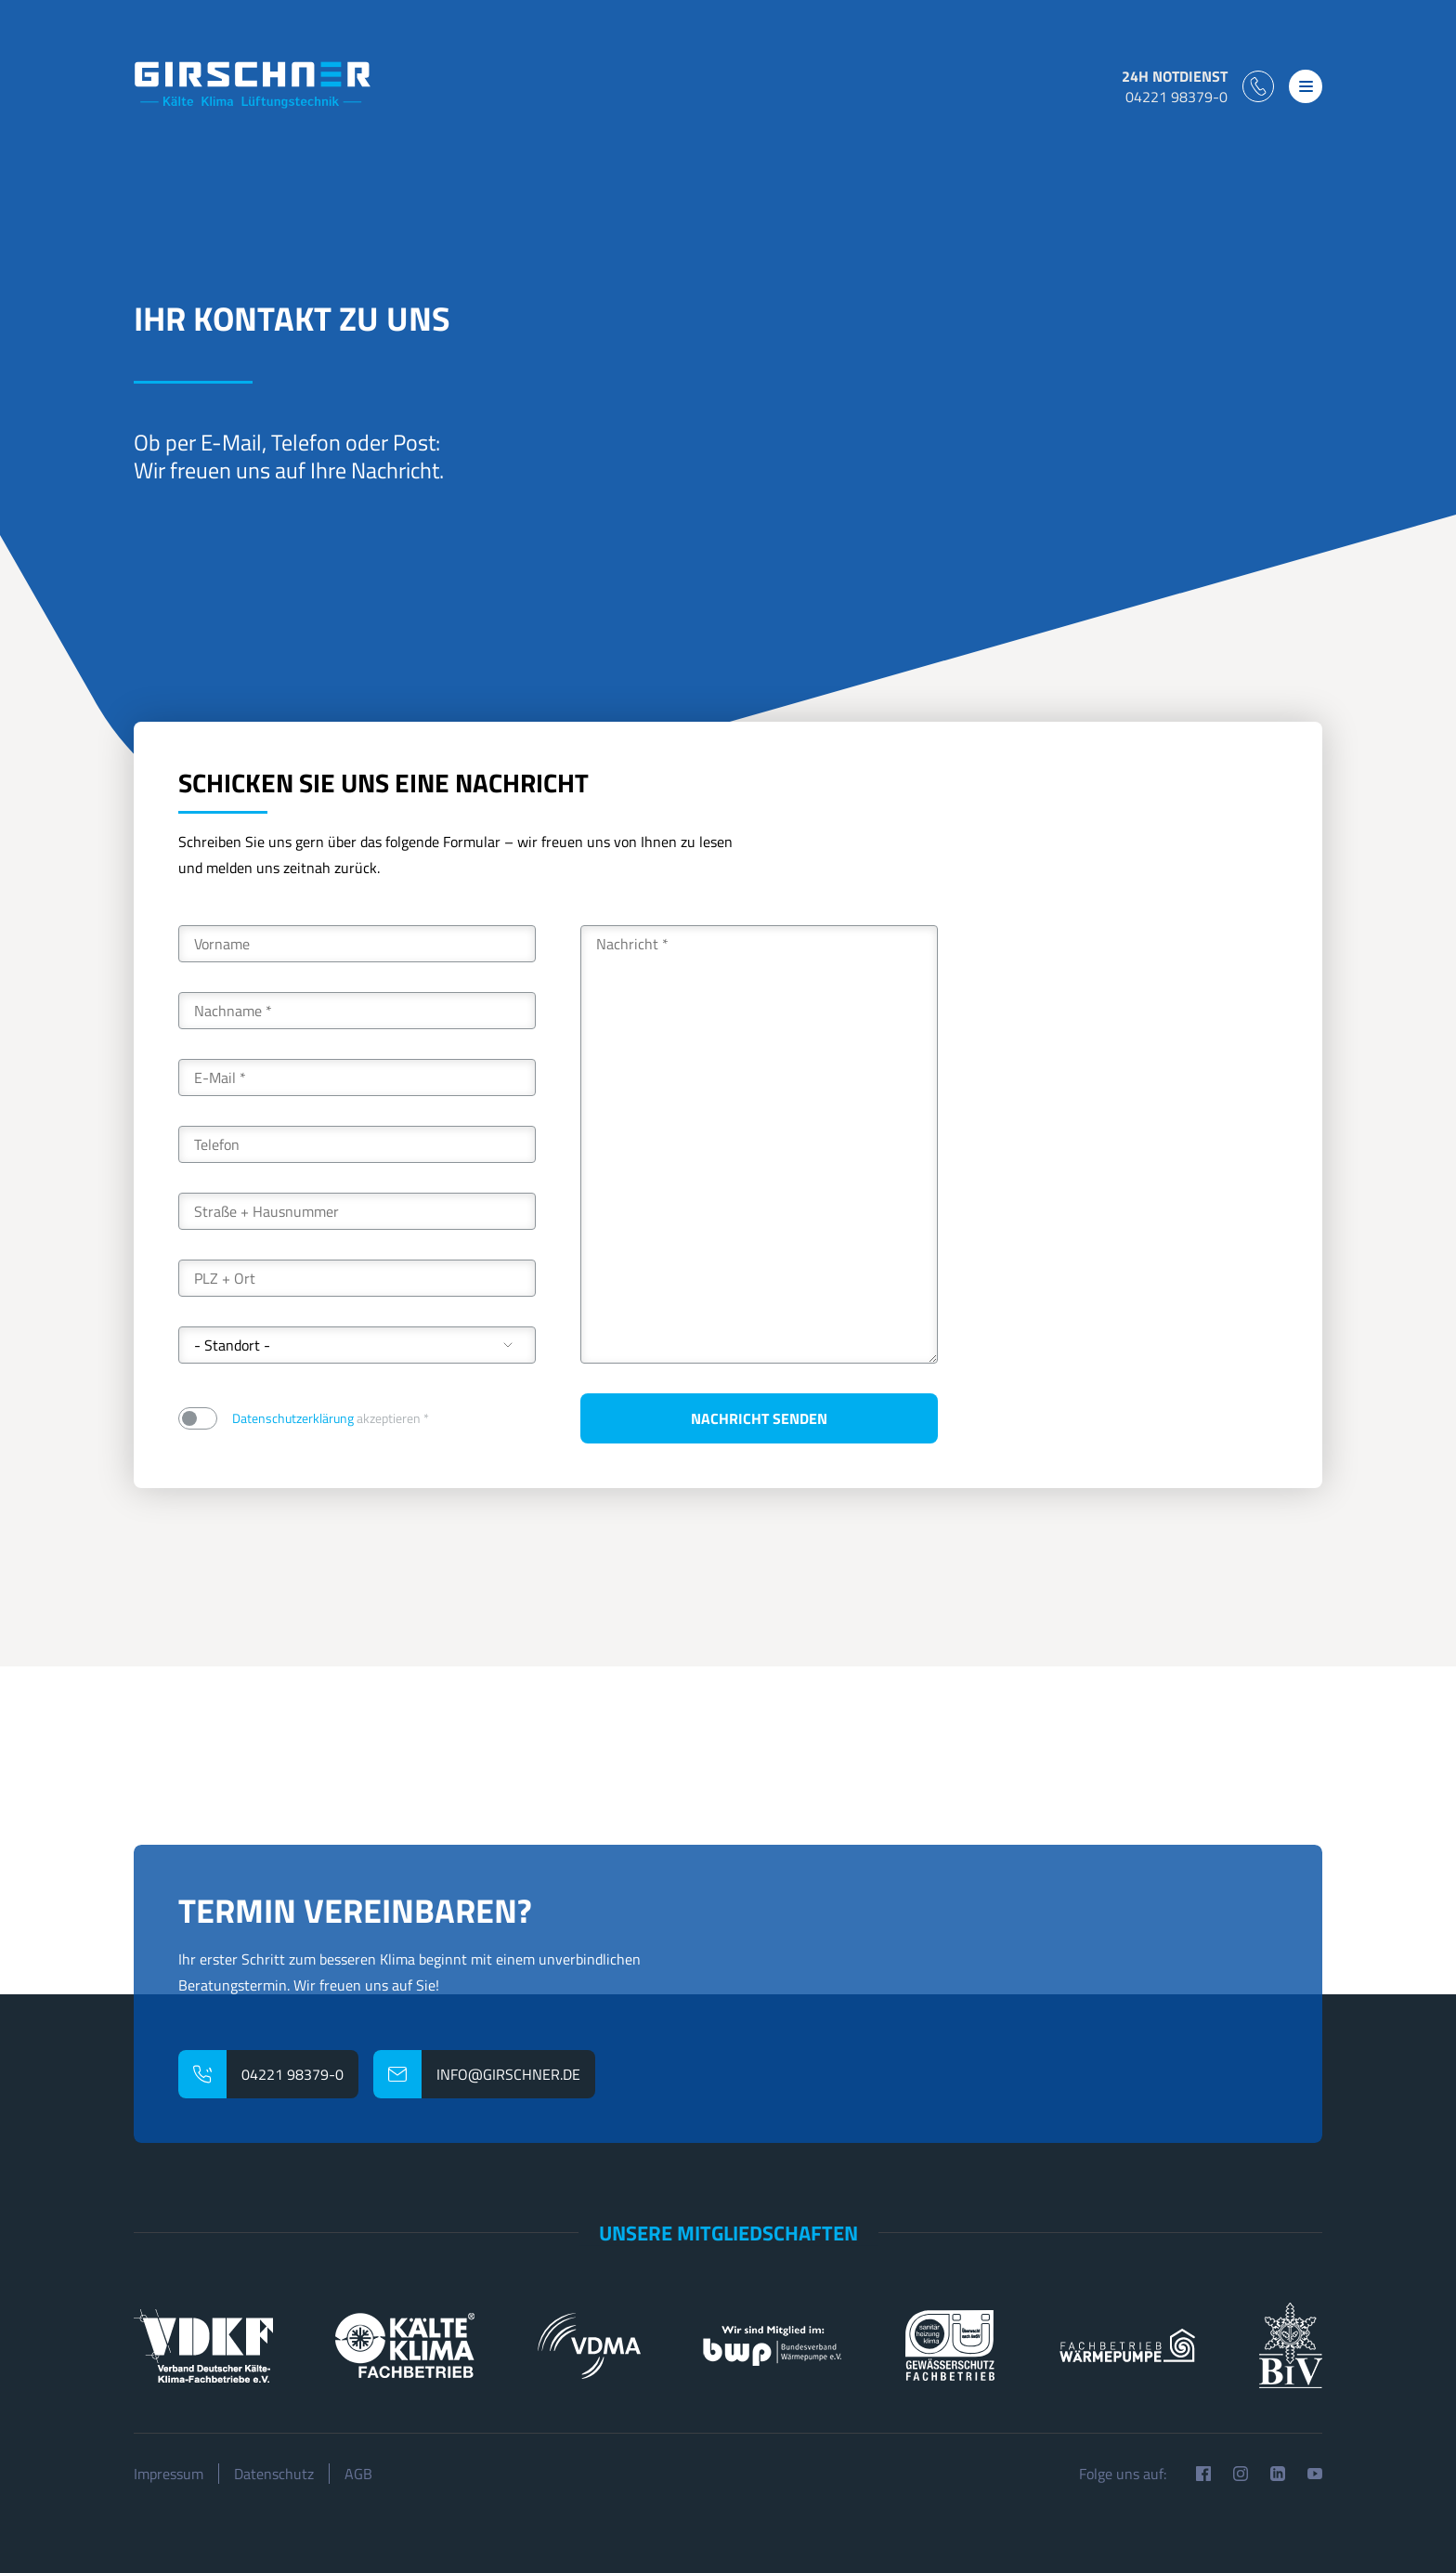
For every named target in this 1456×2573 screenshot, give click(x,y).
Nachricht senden (759, 1418)
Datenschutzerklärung (293, 1418)
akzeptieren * (330, 1418)
